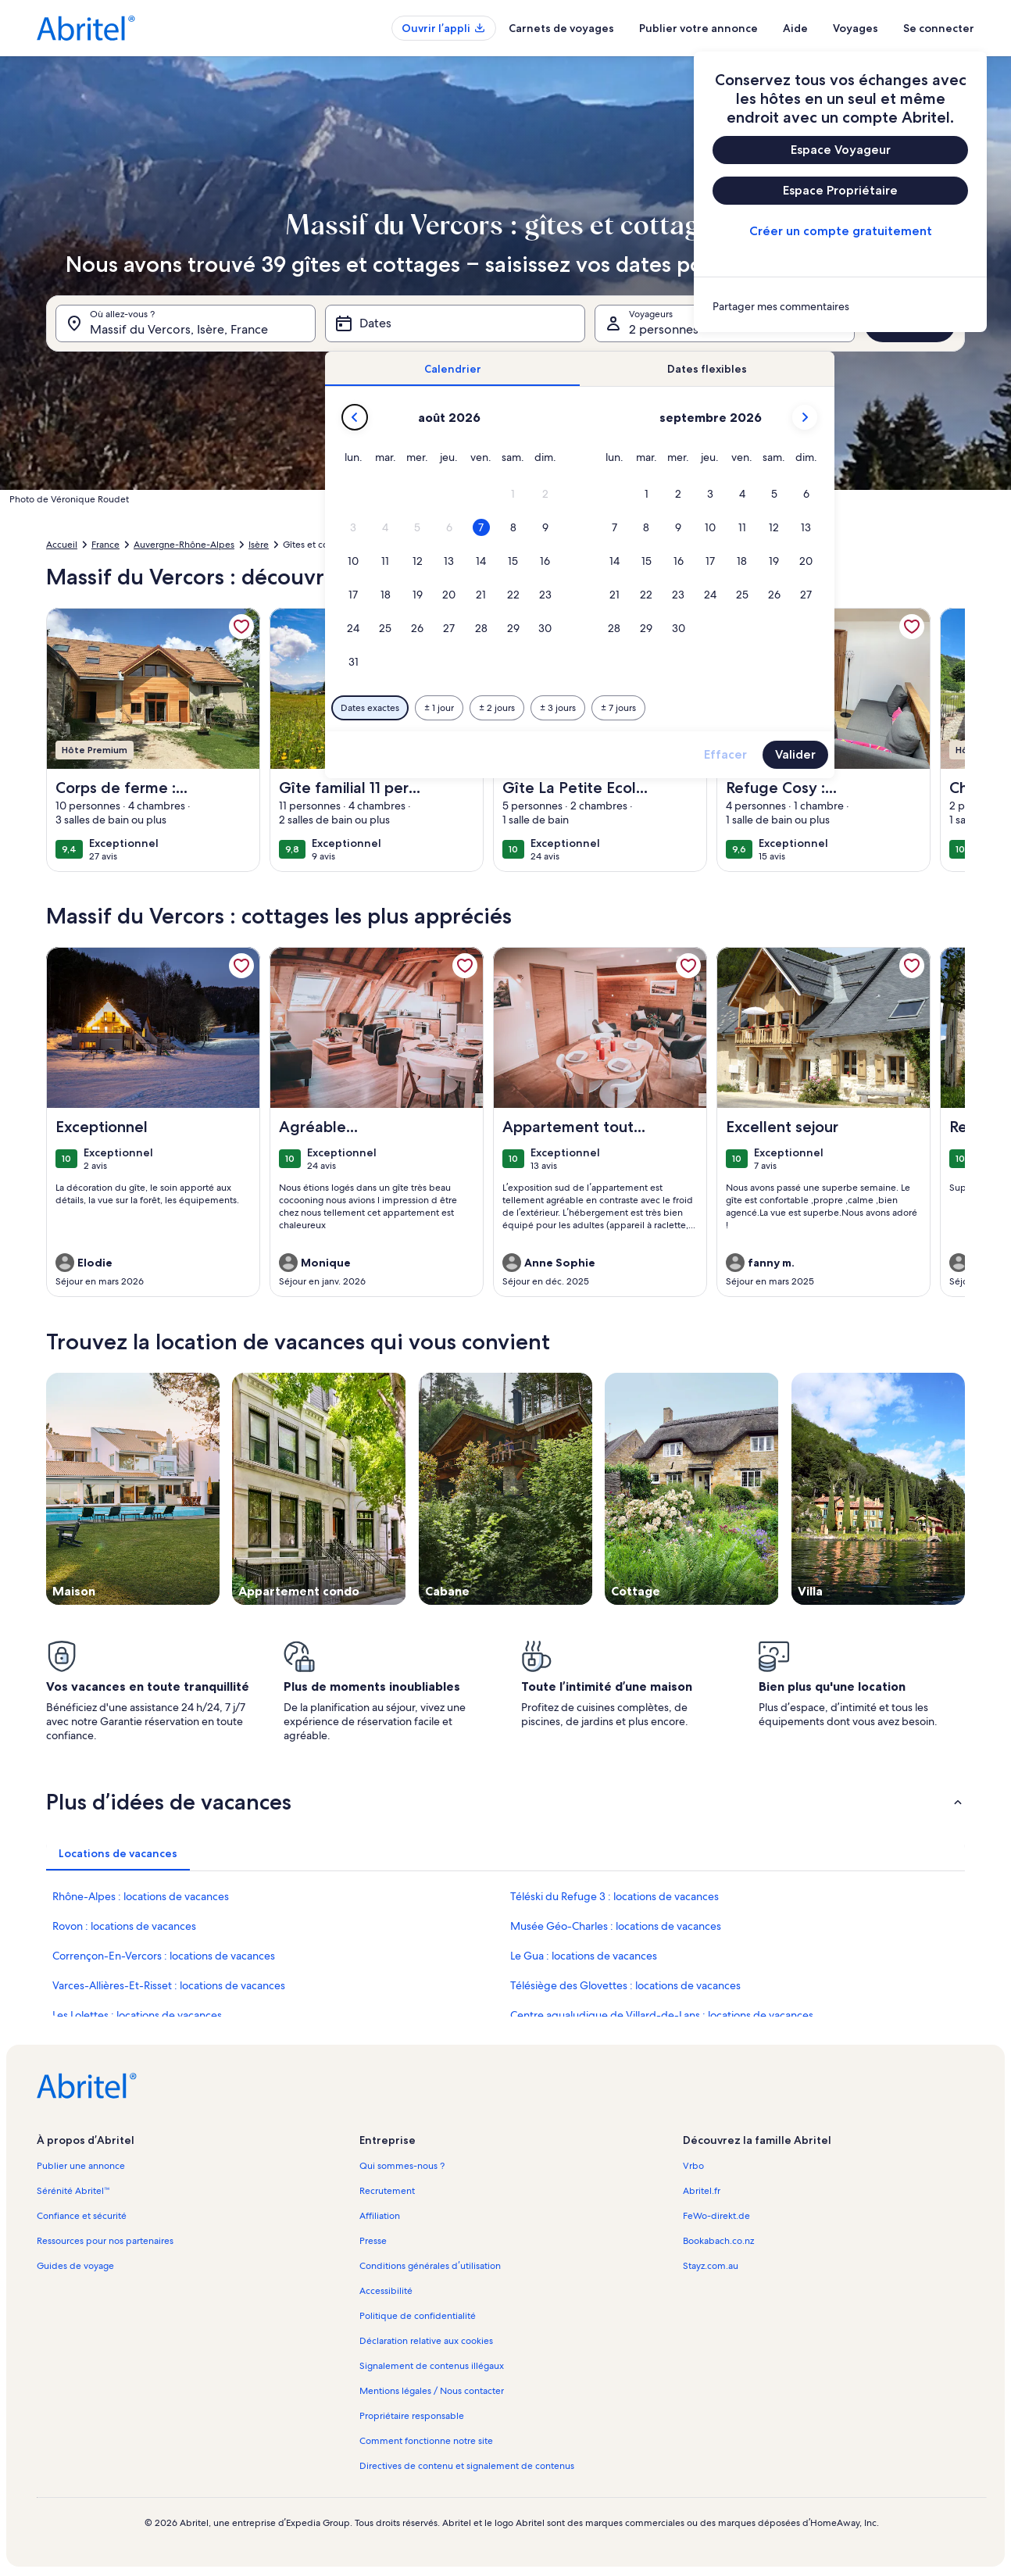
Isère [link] (258, 544)
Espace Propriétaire (840, 190)
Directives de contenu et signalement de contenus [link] (466, 2466)
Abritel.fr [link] (701, 2191)
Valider (795, 754)
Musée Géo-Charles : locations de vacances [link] (615, 1926)
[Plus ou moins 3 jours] (558, 707)
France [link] (105, 544)
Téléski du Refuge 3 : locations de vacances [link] (614, 1896)
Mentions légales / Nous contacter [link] (431, 2391)
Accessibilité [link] (386, 2291)
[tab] (452, 369)
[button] (513, 494)
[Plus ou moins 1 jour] (439, 707)
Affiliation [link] (379, 2216)
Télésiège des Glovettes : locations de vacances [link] (625, 1985)
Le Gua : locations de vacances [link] (583, 1956)
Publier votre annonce (698, 28)
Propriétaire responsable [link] (411, 2416)
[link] (840, 306)
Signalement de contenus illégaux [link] (431, 2366)
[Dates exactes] (370, 707)
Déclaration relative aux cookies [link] (426, 2341)
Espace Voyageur (841, 149)
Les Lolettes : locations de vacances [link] (137, 2015)
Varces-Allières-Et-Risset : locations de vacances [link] (168, 1985)
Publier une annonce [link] (81, 2166)
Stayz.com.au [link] (710, 2266)
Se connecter (938, 28)
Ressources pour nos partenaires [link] (105, 2241)
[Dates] (455, 323)
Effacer (725, 754)
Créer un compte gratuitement (840, 230)
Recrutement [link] (387, 2191)
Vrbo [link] (693, 2166)
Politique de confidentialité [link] (417, 2316)
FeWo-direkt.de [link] (716, 2216)
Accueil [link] (61, 544)
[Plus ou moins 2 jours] (497, 707)
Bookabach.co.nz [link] (718, 2241)
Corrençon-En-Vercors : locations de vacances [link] (163, 1956)
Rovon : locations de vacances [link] (124, 1926)
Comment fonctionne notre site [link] (426, 2441)
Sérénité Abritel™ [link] (73, 2191)
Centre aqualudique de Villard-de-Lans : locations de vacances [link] (661, 2015)
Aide (795, 28)
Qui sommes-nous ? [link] (402, 2166)
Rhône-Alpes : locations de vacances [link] (140, 1896)
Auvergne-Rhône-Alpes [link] (184, 544)
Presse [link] (373, 2241)
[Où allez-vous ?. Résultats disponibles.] (185, 323)
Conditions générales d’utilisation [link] (429, 2266)
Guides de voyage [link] (75, 2266)
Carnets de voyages (561, 28)
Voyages (855, 28)
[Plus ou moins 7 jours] (618, 707)
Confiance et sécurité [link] (82, 2216)
